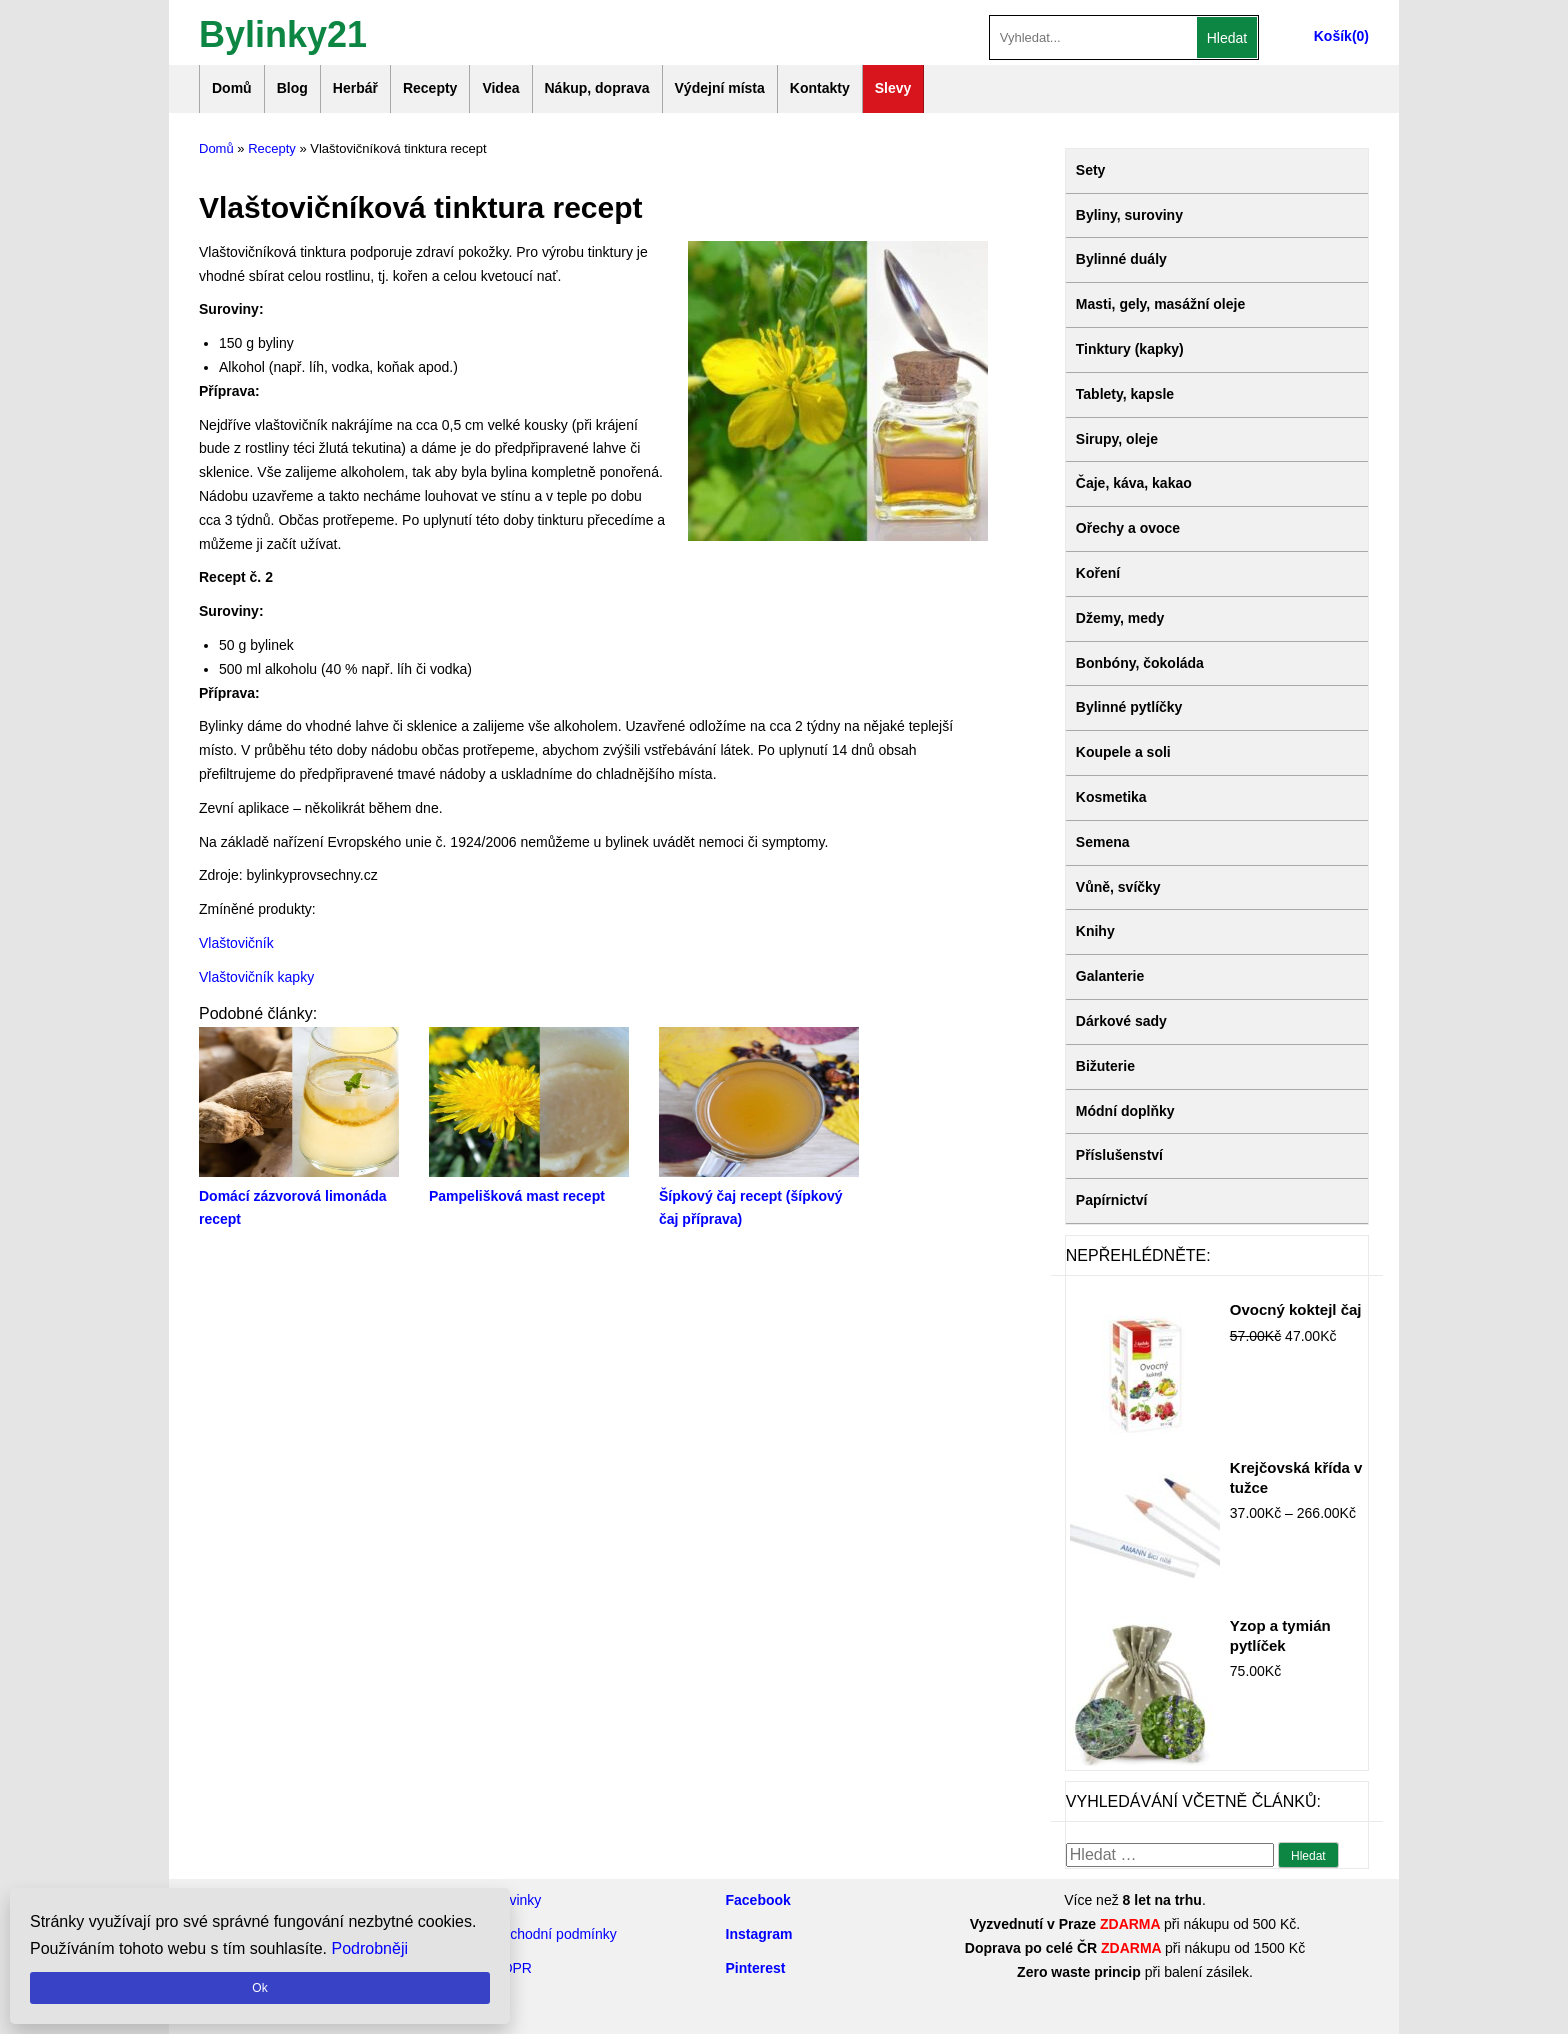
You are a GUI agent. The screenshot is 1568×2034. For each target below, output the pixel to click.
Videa (500, 88)
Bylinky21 (283, 32)
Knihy (1095, 931)
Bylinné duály (1121, 259)
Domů (232, 88)
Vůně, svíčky (1118, 887)
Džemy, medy (1120, 618)
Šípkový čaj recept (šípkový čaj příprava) (759, 1196)
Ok (259, 1988)
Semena (1103, 842)
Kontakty (820, 88)
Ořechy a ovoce (1128, 528)
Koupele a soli (1123, 752)
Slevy (893, 88)
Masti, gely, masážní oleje (1160, 304)
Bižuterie (1105, 1066)
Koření (1098, 573)
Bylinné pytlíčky (1129, 707)
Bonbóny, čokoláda (1140, 663)
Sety (1091, 170)
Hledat (1227, 38)
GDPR (512, 1968)
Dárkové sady (1121, 1021)
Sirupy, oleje (1117, 439)
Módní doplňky (1125, 1111)
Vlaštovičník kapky (256, 977)
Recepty (430, 88)
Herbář (355, 88)
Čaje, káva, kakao (1134, 483)
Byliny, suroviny (1129, 215)
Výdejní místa (720, 88)
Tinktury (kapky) (1130, 349)
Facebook (758, 1900)
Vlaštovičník (236, 943)
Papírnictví (1112, 1200)
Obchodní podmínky (554, 1934)
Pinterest (756, 1968)
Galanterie (1110, 976)
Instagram (759, 1934)
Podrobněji (370, 1948)
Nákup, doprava (597, 88)
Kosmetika (1111, 797)
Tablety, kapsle (1125, 394)
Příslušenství (1119, 1155)
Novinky (517, 1900)
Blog (292, 88)
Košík (1333, 36)
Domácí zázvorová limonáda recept (299, 1196)
